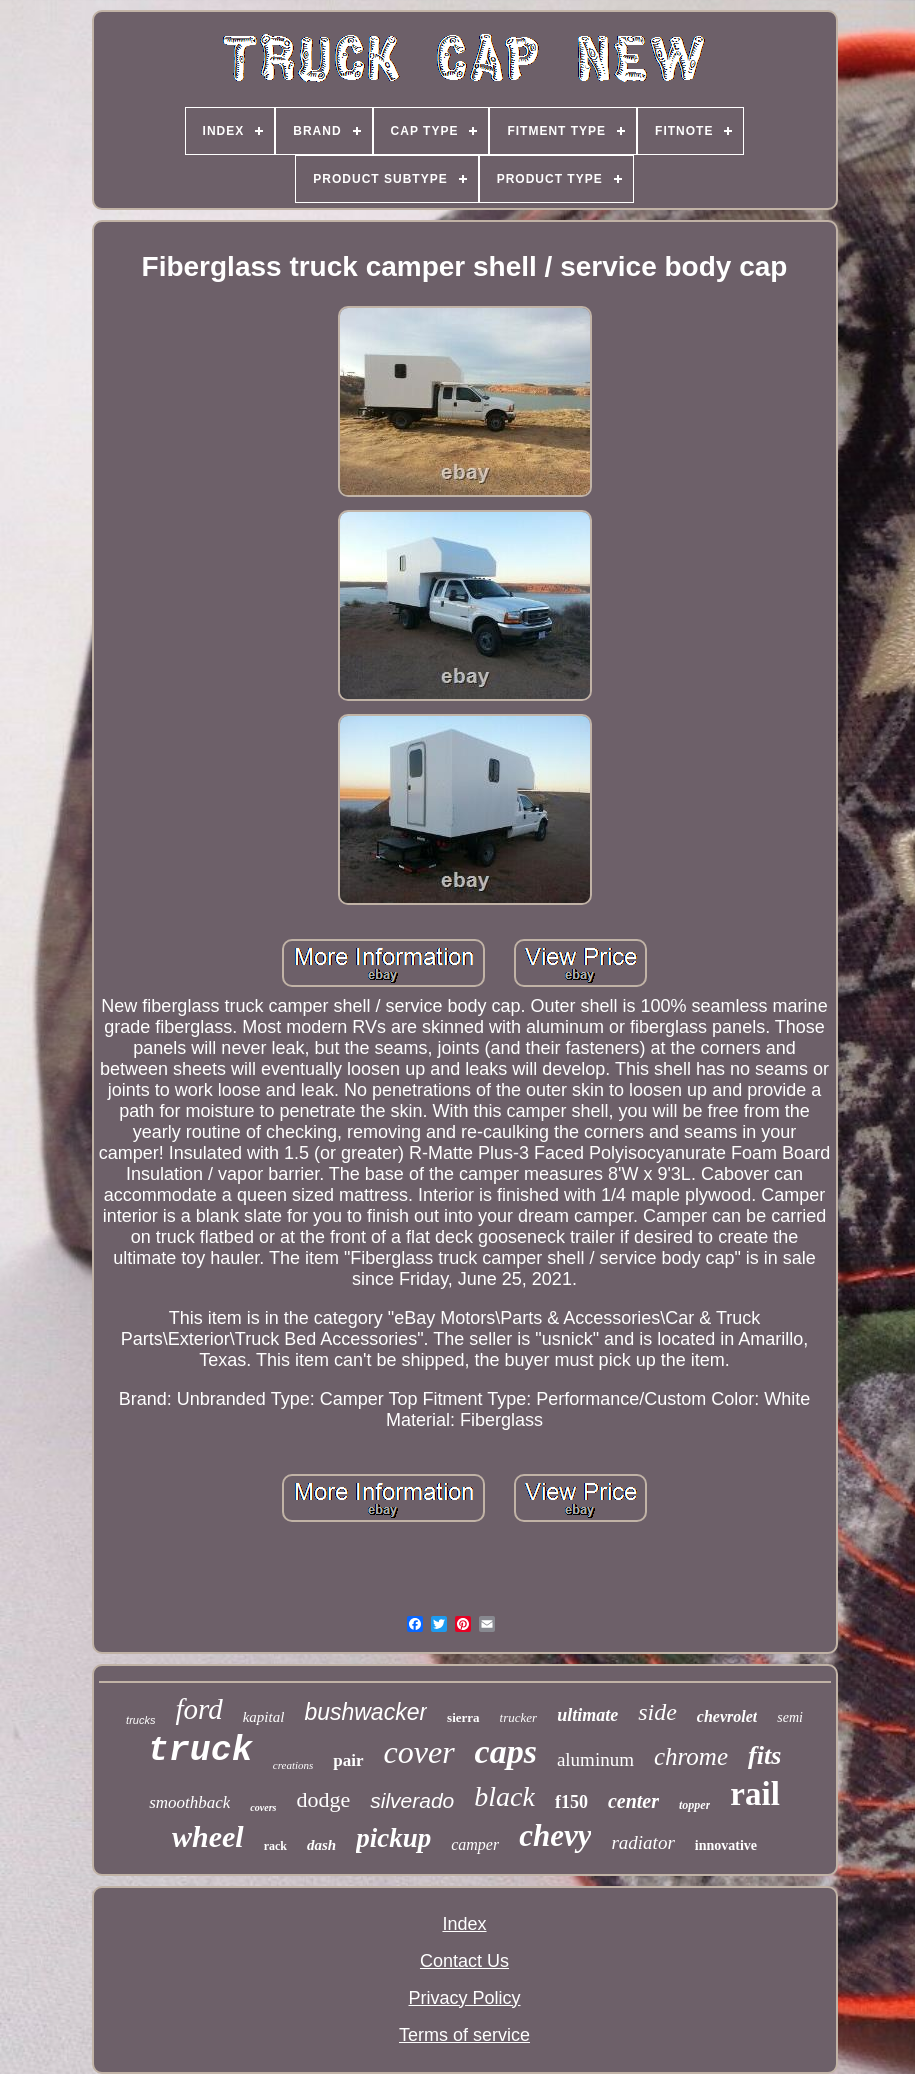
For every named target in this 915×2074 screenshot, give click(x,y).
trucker (519, 1717)
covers (263, 1807)
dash (321, 1845)
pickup (393, 1838)
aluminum (595, 1759)
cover (419, 1752)
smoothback (189, 1802)
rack (275, 1846)
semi (790, 1717)
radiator (642, 1842)
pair (348, 1760)
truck (200, 1751)
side (657, 1712)
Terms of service (464, 2035)
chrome (691, 1756)
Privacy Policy (464, 1998)
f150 (571, 1802)
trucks (140, 1720)
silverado (412, 1800)
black (504, 1796)
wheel (208, 1836)
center (633, 1801)
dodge (323, 1799)
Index (464, 1924)
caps (506, 1751)
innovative (726, 1845)
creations (293, 1765)
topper (694, 1805)
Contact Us (464, 1961)
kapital (264, 1717)
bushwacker (365, 1712)
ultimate (587, 1715)
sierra (463, 1717)
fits (764, 1755)
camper (475, 1844)
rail (754, 1794)
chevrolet (727, 1716)
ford (198, 1709)
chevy (555, 1835)
